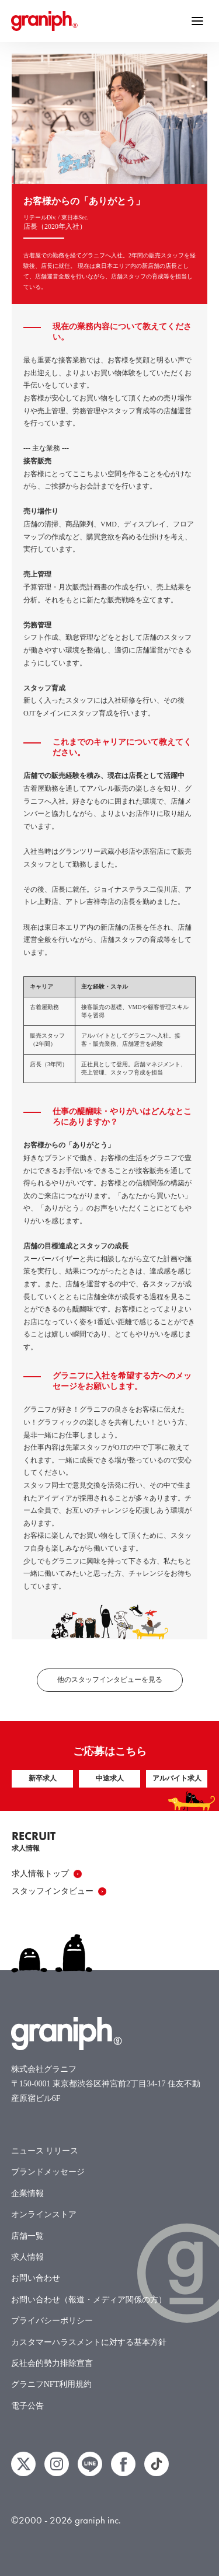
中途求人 (110, 1778)
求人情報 (27, 2257)
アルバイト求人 (176, 1778)
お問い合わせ (35, 2278)
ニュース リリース (45, 2150)
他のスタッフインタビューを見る (109, 1680)
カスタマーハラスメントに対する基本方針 (88, 2342)
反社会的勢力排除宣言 (52, 2363)
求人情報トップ (47, 1874)
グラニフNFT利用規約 (51, 2384)
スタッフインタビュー (59, 1891)
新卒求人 (43, 1778)
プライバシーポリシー (52, 2320)
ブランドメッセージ (48, 2171)
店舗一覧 (27, 2236)
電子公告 (27, 2406)
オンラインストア (44, 2214)
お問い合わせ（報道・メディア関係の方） (88, 2299)
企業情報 (27, 2193)
